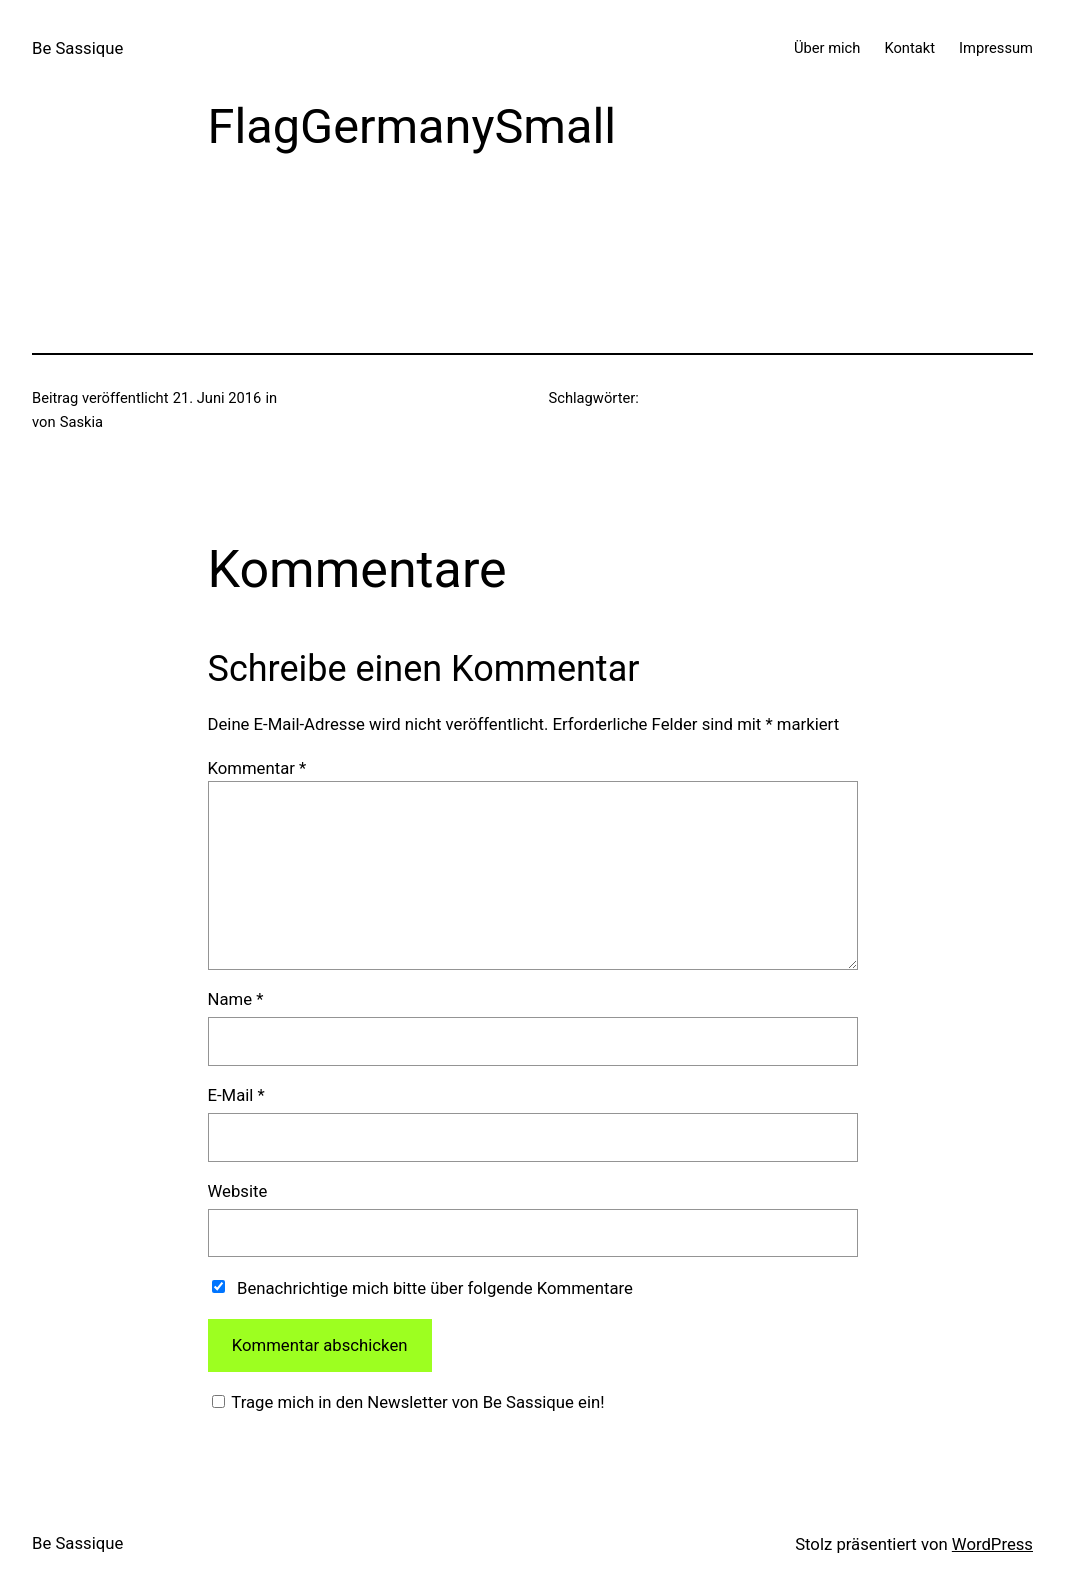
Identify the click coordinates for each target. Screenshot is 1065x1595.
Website (238, 1191)
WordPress (992, 1544)
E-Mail (236, 1095)
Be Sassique (77, 48)
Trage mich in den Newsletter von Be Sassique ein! (416, 1402)
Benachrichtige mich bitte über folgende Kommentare (435, 1288)
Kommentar (257, 768)
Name (236, 999)
